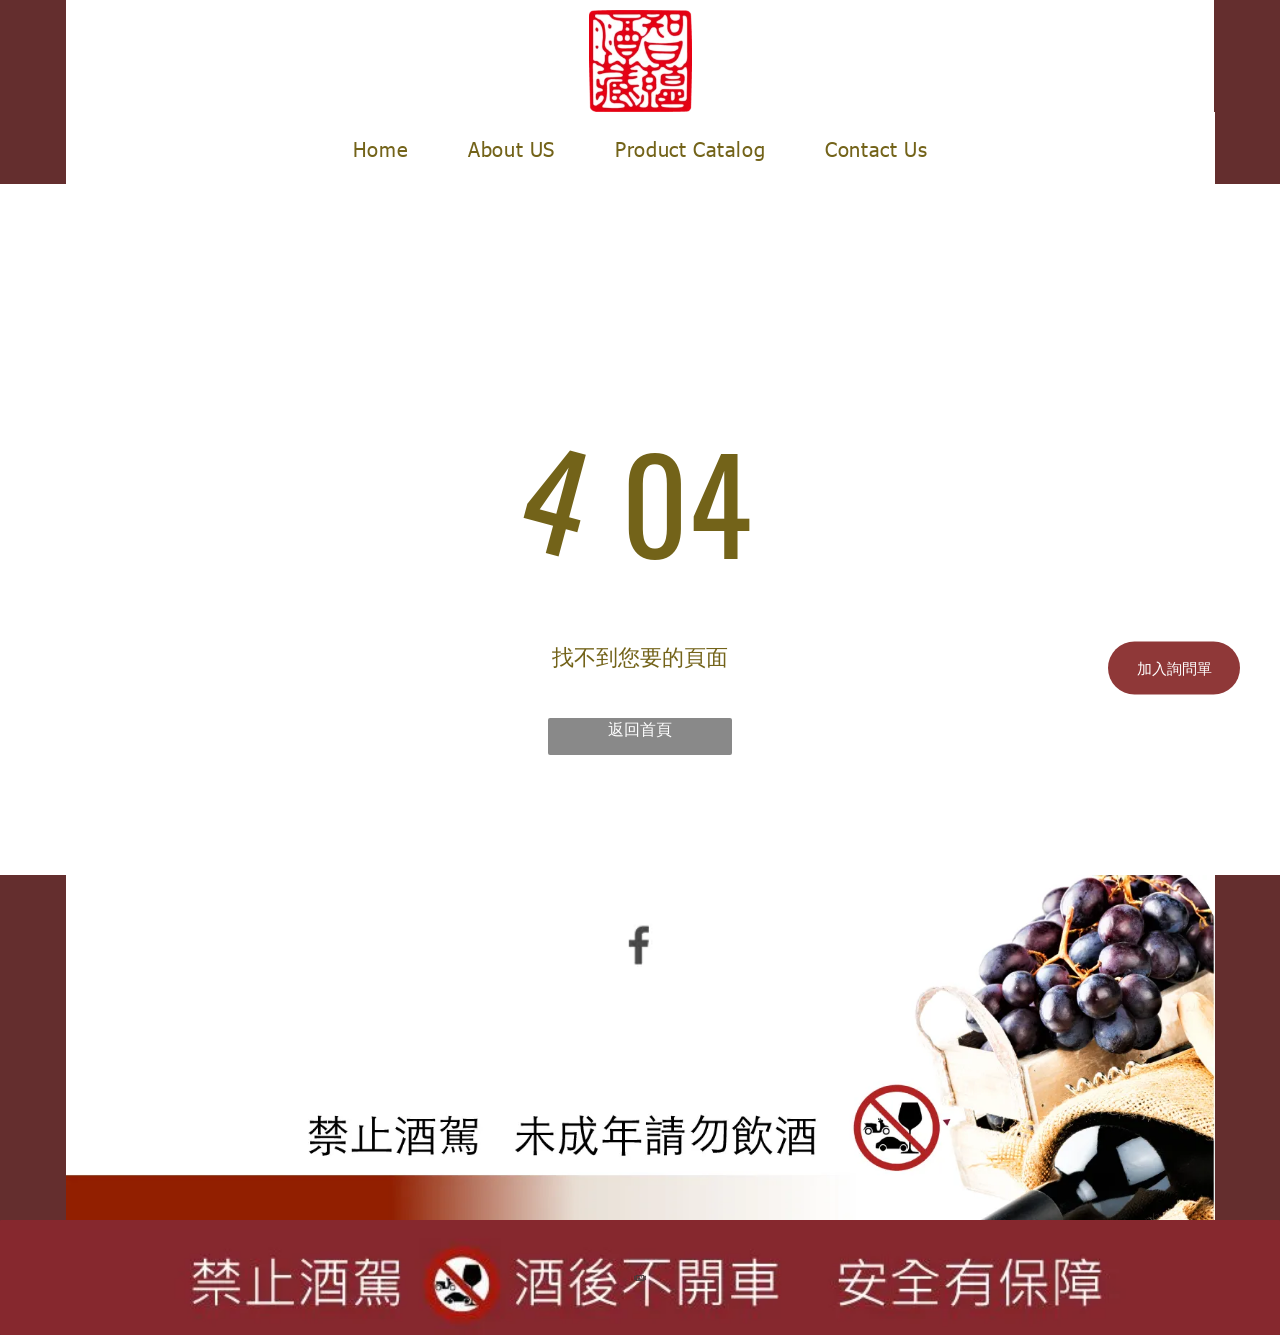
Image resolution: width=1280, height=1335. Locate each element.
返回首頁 (640, 728)
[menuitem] (380, 148)
